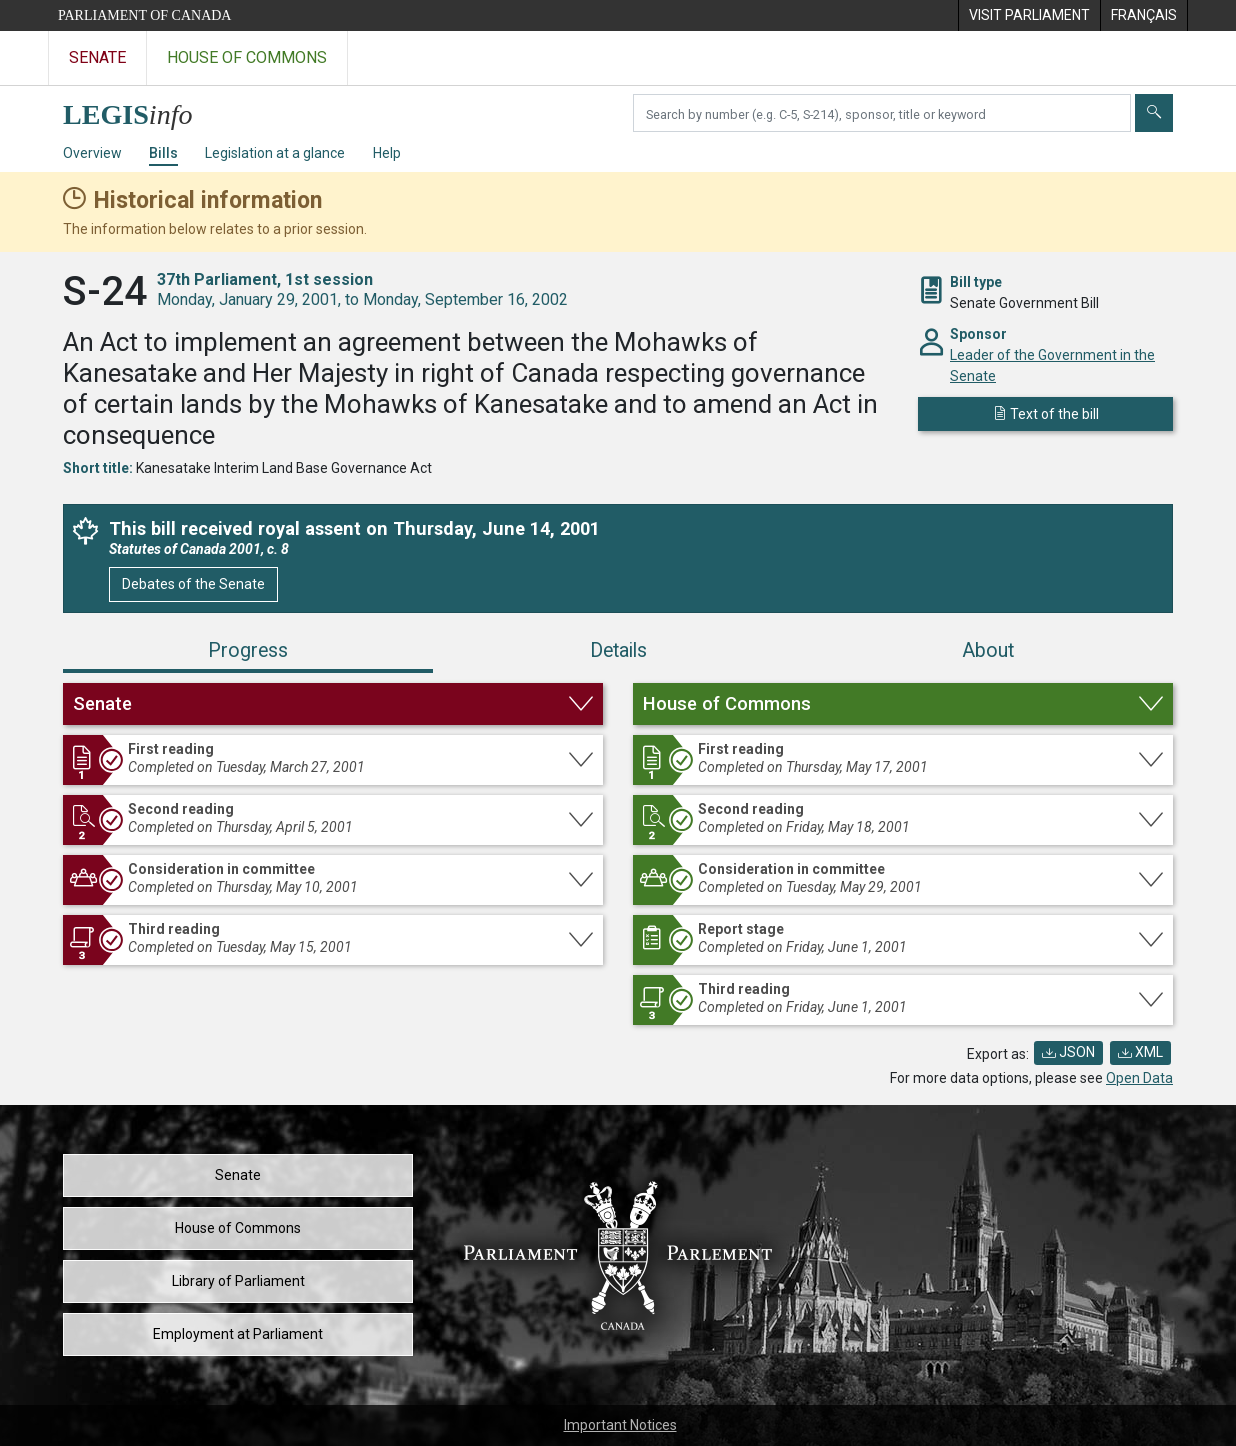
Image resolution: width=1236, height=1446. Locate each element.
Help (387, 153)
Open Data (1139, 1078)
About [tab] (988, 650)
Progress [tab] (248, 650)
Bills (163, 153)
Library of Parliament (238, 1281)
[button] (333, 704)
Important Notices (620, 1425)
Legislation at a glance (275, 153)
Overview (92, 153)
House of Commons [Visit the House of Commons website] (247, 57)
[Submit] (1154, 113)
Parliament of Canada (144, 15)
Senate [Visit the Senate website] (97, 57)
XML (1140, 1052)
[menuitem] (1029, 15)
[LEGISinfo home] (139, 109)
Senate (238, 1175)
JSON (1068, 1052)
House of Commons (238, 1228)
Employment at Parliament (238, 1334)
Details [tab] (618, 650)
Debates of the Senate (193, 584)
